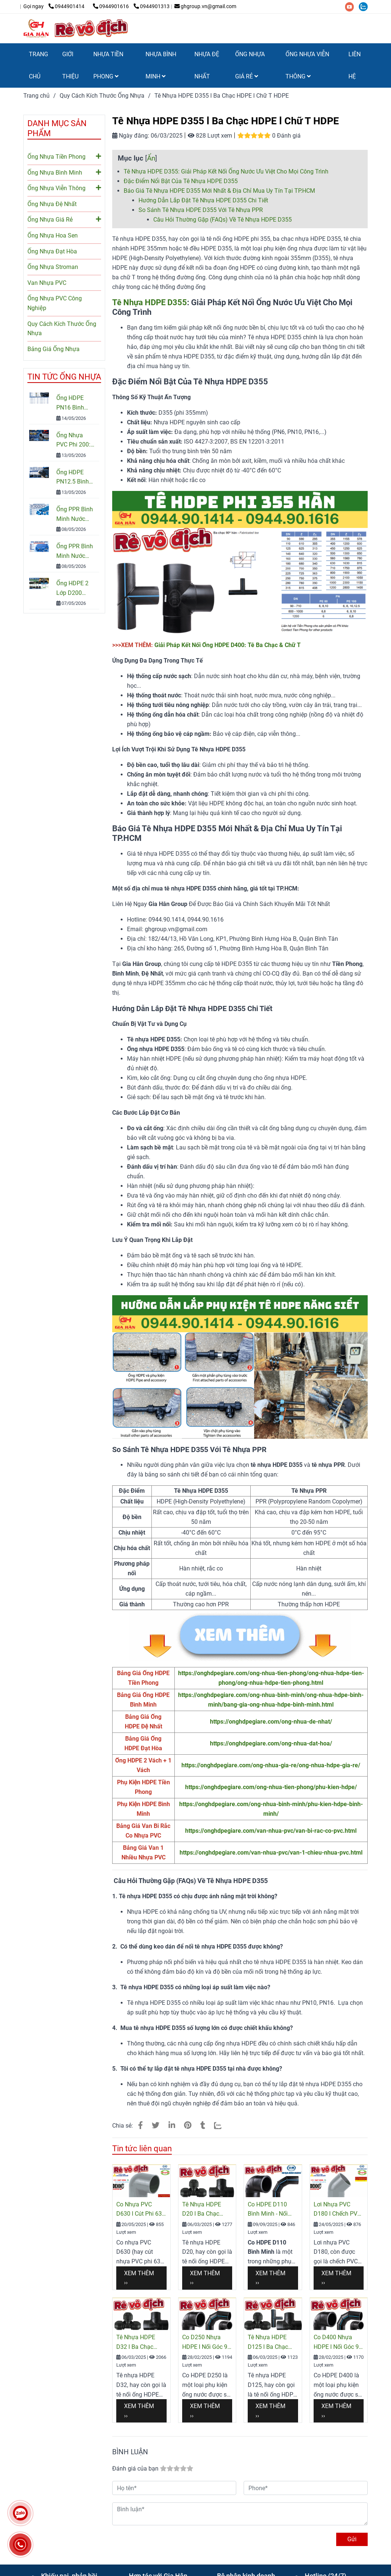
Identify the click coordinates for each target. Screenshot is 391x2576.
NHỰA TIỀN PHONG (108, 65)
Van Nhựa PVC (46, 282)
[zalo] (365, 6)
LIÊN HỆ (354, 65)
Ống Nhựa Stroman (52, 266)
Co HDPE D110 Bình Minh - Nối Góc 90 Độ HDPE (270, 2210)
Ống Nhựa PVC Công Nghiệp (54, 303)
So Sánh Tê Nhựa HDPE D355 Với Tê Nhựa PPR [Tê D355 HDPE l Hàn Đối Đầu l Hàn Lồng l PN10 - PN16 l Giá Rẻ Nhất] (200, 209)
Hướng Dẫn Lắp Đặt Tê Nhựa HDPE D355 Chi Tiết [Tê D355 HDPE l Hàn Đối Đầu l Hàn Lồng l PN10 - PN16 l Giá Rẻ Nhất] (203, 200)
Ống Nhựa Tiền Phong (64, 156)
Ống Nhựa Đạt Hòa (52, 251)
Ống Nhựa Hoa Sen (52, 235)
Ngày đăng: (130, 135)
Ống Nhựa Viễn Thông (64, 187)
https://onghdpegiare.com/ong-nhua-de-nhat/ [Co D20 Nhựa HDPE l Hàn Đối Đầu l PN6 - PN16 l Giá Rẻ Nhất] (271, 1721)
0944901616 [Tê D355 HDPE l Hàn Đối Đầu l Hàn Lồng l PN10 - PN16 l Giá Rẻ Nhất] (111, 6)
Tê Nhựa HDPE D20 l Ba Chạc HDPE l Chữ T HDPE (201, 2210)
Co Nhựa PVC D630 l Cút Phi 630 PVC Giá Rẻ (140, 2210)
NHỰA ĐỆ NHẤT (206, 65)
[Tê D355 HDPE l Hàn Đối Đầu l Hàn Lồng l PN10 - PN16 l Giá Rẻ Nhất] (58, 6)
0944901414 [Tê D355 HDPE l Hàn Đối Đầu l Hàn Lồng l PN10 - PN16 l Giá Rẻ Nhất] (67, 6)
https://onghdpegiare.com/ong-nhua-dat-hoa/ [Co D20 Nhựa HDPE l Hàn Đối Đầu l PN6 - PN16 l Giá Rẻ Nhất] (271, 1743)
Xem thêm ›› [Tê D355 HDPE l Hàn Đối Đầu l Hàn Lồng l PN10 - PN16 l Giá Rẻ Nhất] (139, 2278)
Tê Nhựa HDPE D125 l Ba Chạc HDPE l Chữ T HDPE (268, 2342)
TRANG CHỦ (38, 65)
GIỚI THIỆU (70, 65)
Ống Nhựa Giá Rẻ (64, 219)
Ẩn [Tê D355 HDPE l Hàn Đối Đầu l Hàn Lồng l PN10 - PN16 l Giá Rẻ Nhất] (151, 158)
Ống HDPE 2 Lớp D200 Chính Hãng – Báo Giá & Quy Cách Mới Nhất (75, 588)
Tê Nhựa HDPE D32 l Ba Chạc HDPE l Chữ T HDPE (135, 2342)
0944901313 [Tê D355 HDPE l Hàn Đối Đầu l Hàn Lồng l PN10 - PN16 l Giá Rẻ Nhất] (152, 6)
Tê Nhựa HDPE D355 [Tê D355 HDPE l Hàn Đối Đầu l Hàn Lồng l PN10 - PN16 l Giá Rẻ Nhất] (149, 302)
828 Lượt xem (210, 135)
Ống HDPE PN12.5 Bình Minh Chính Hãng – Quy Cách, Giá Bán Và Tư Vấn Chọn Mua (74, 477)
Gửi (352, 2539)
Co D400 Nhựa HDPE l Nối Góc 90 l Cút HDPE (338, 2342)
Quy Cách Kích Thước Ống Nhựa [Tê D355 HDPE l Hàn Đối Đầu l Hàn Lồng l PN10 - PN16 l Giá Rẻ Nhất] (102, 95)
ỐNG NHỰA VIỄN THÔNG (307, 65)
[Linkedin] (172, 2125)
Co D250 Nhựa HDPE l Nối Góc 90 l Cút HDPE (206, 2342)
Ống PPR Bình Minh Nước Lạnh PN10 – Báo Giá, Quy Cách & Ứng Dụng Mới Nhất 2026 (74, 514)
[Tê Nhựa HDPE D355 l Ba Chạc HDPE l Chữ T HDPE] (77, 28)
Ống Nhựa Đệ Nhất (52, 204)
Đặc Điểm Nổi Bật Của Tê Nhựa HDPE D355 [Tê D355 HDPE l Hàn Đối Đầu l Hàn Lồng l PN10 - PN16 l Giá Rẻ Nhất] (181, 181)
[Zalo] (222, 2125)
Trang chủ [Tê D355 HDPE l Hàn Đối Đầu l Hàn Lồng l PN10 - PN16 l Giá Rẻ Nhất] (36, 95)
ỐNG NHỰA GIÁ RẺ (250, 65)
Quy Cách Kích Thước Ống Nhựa (61, 328)
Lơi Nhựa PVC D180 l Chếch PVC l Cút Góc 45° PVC (337, 2210)
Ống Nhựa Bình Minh (64, 172)
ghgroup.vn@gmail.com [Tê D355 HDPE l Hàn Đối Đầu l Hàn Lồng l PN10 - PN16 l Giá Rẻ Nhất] (205, 6)
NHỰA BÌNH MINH (161, 65)
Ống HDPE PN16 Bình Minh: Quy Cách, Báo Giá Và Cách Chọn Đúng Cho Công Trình (74, 403)
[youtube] (352, 6)
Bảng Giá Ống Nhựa (53, 349)
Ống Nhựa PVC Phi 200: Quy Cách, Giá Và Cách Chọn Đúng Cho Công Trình (74, 440)
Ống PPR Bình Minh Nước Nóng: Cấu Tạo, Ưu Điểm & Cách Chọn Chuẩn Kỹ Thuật (74, 551)
